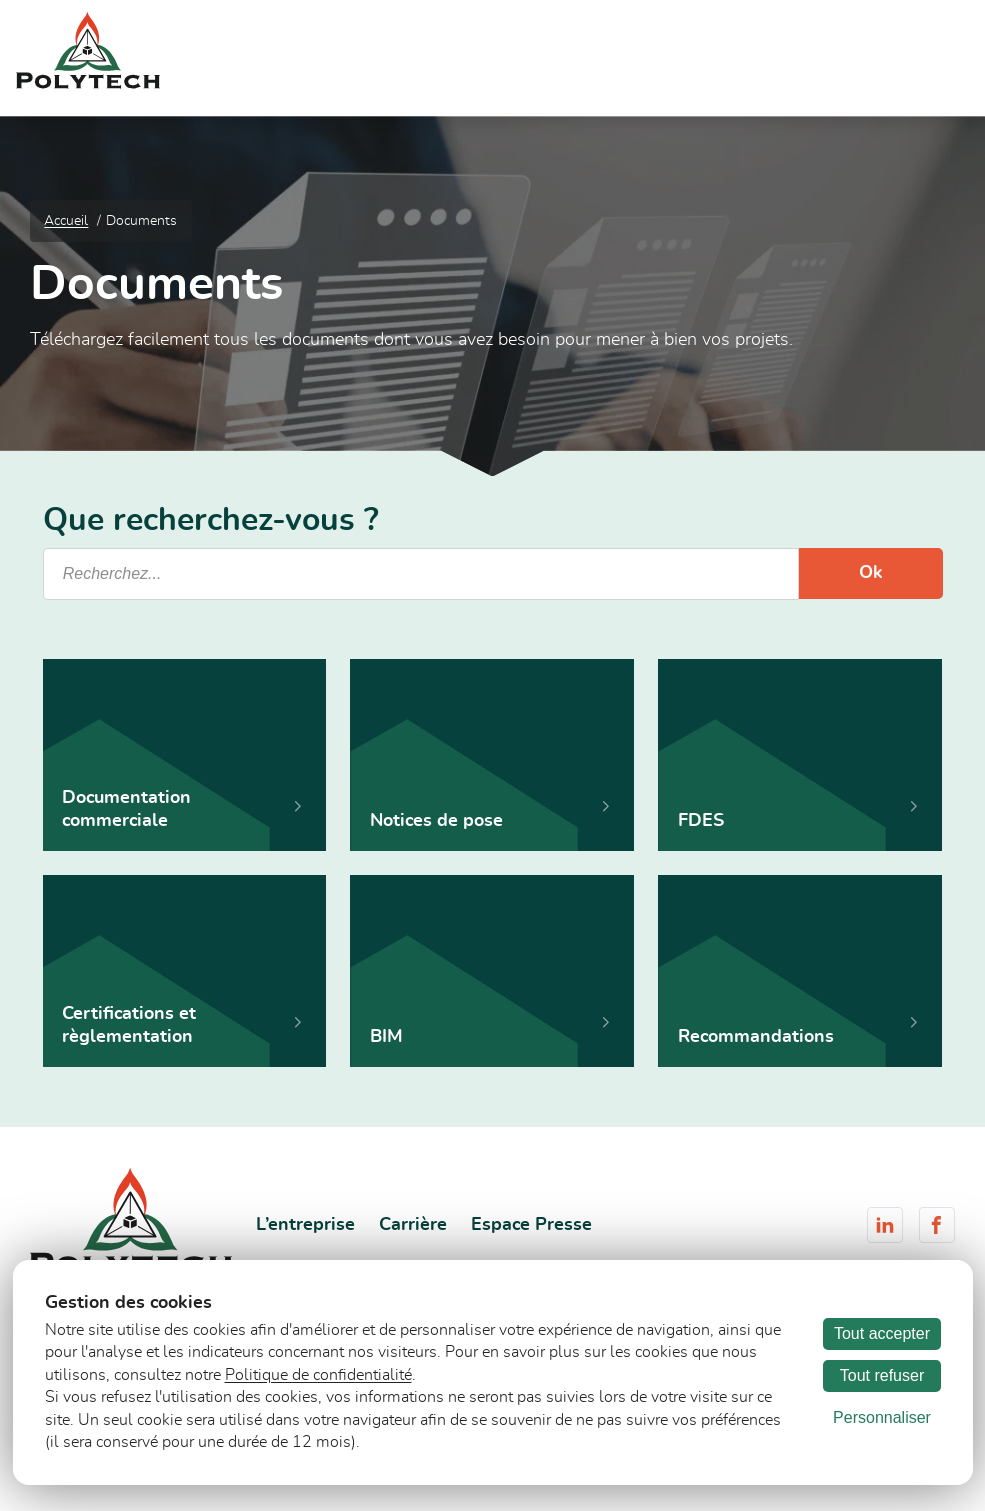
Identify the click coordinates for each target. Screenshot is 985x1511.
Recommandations (756, 1037)
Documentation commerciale (126, 809)
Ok (871, 573)
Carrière (413, 1225)
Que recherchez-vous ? (211, 521)
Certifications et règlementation (129, 1025)
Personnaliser (882, 1417)
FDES (701, 821)
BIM (386, 1037)
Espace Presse (531, 1225)
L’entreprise (305, 1225)
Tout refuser (882, 1375)
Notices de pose (436, 821)
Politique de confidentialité (318, 1375)
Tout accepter (882, 1333)
